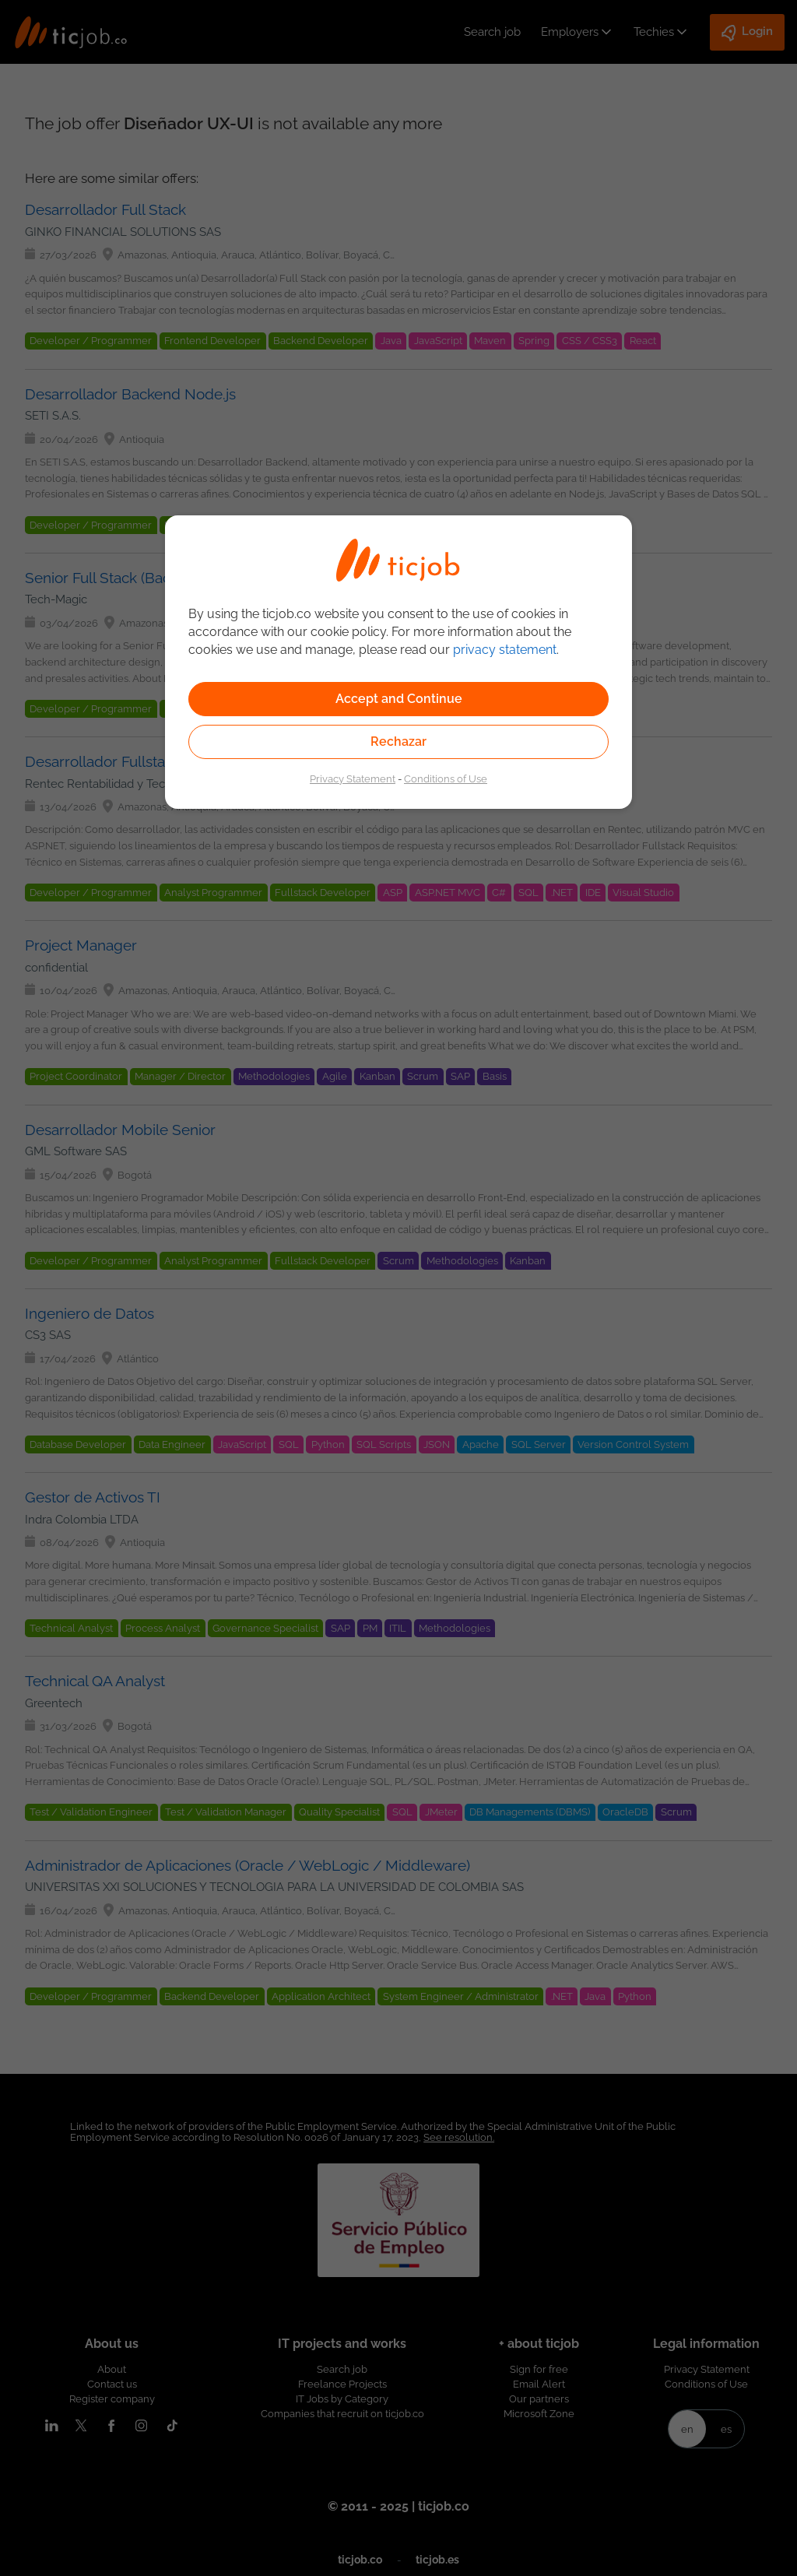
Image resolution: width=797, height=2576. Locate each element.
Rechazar (398, 741)
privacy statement (504, 649)
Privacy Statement (352, 778)
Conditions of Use (445, 778)
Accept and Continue (398, 698)
